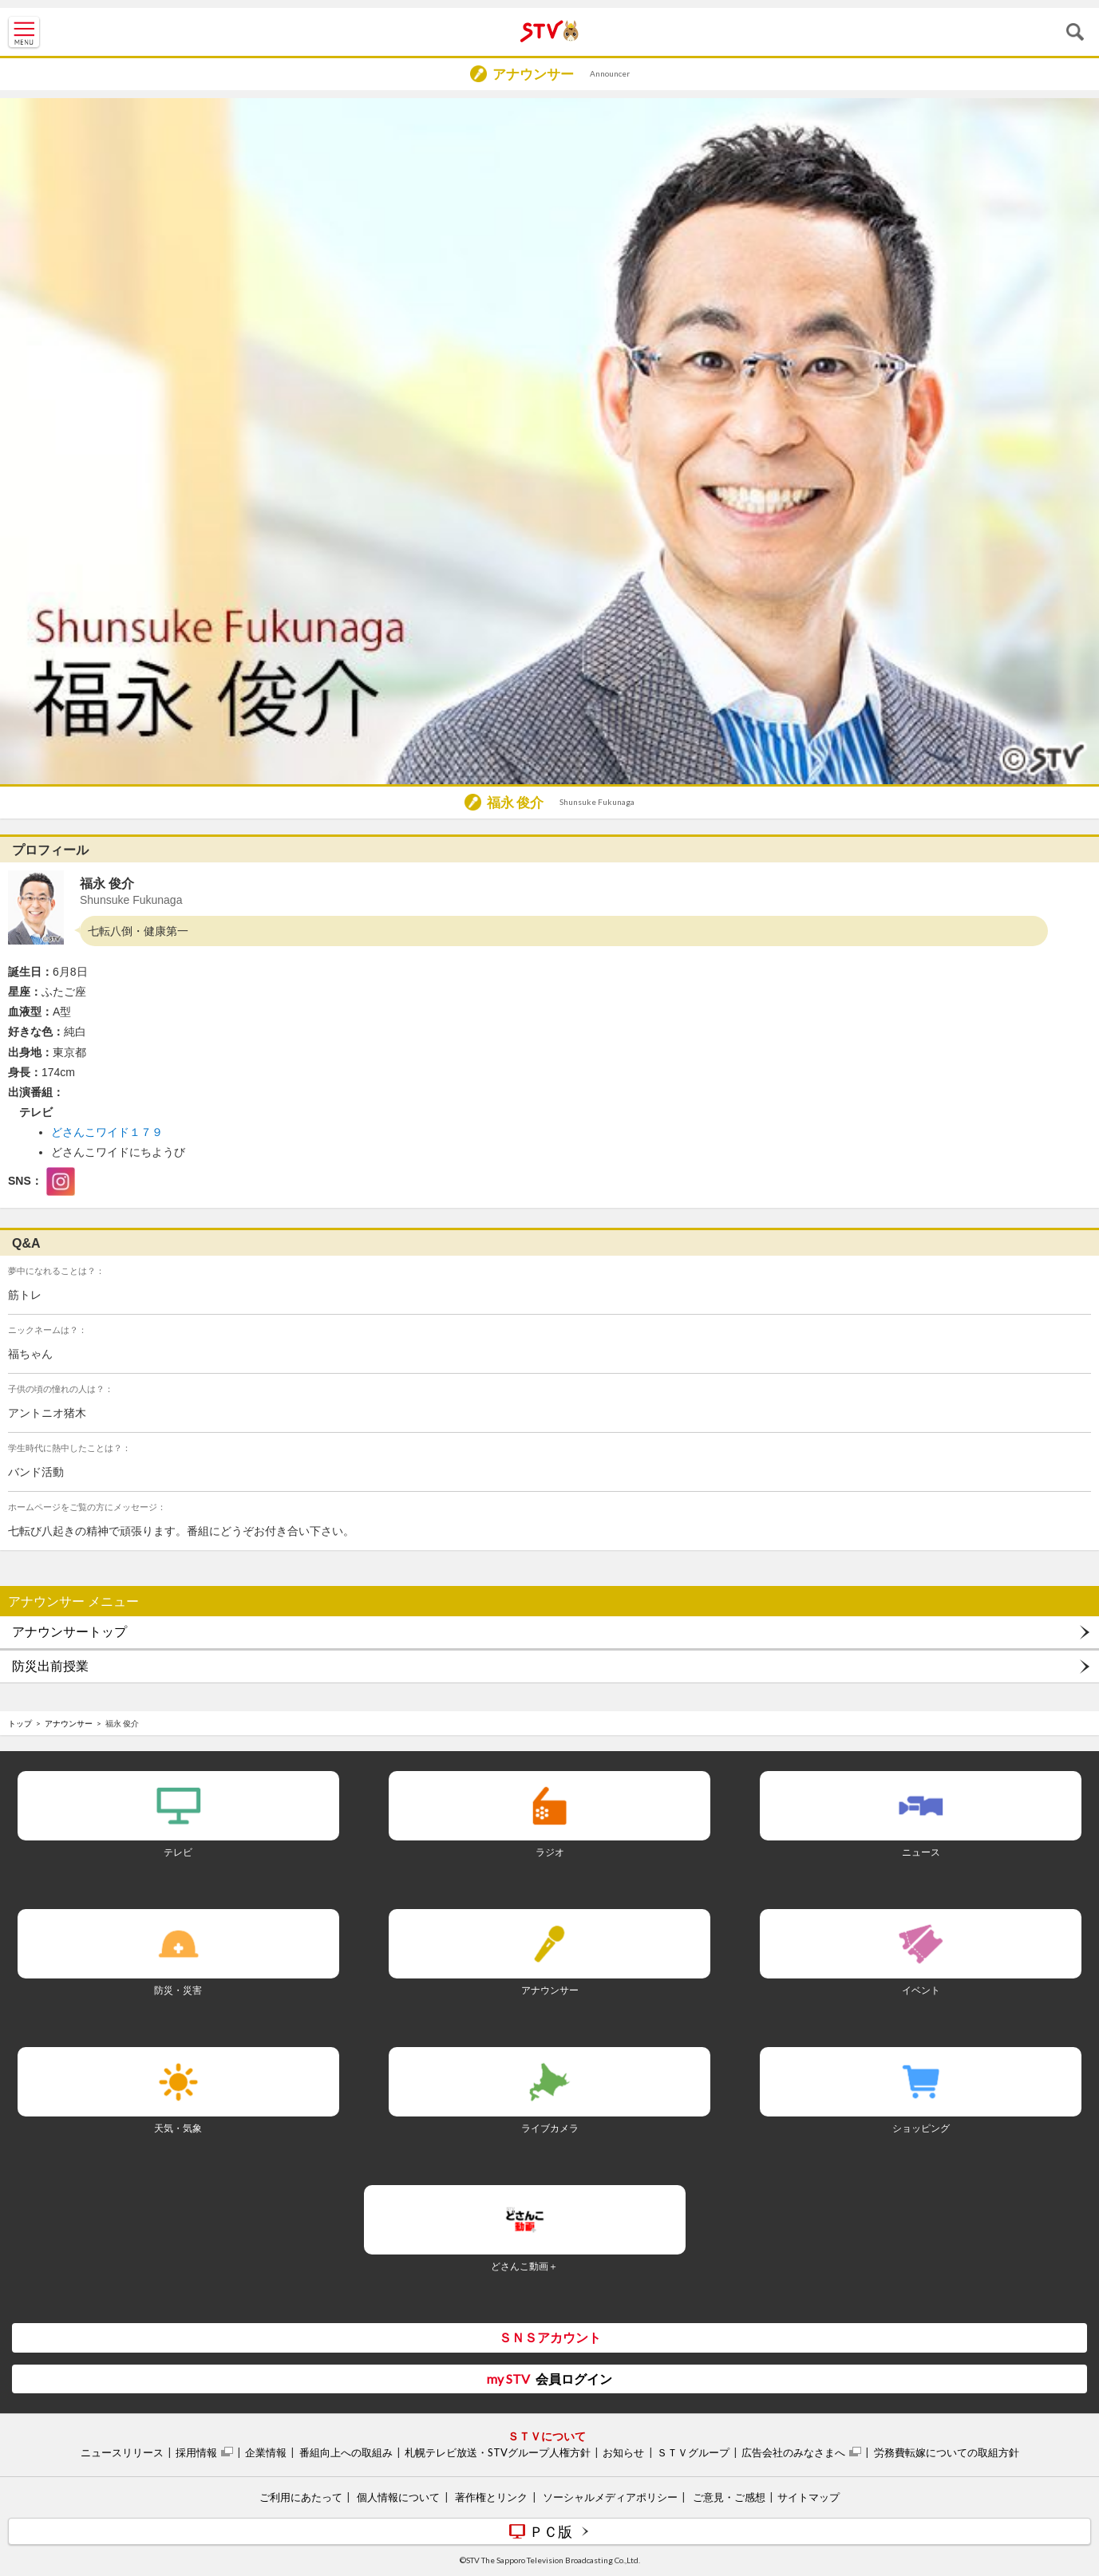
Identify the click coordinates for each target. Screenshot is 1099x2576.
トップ (20, 1723)
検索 (1075, 32)
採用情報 (196, 2452)
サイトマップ (808, 2497)
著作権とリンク (491, 2497)
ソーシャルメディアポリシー (610, 2497)
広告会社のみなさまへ (793, 2452)
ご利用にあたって (300, 2497)
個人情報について (398, 2497)
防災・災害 (178, 1990)
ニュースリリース (122, 2452)
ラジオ (550, 1852)
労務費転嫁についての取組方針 (946, 2452)
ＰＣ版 (550, 2531)
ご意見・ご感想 (729, 2497)
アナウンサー (69, 1723)
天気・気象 (178, 2128)
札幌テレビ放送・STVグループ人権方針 (498, 2452)
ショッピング (921, 2128)
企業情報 (266, 2452)
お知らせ (623, 2452)
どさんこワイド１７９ (107, 1132)
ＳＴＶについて (547, 2436)
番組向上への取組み (346, 2452)
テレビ (178, 1852)
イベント (921, 1990)
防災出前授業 (50, 1666)
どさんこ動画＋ (524, 2266)
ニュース (921, 1852)
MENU (24, 32)
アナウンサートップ (69, 1632)
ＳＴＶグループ (693, 2452)
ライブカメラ (550, 2128)
